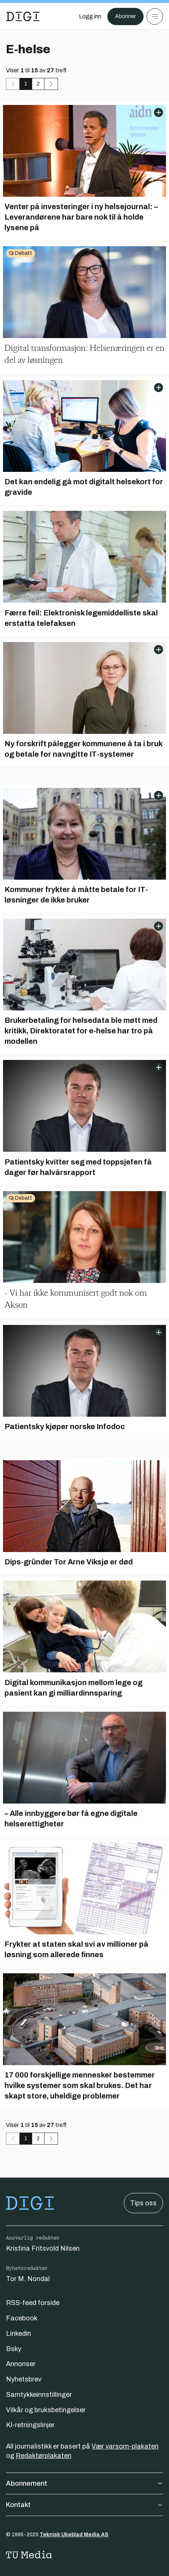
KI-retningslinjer (30, 2425)
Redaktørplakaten (43, 2455)
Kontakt (84, 2505)
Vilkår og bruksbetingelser (46, 2410)
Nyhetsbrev (24, 2379)
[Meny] (155, 16)
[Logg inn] (90, 16)
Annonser (21, 2364)
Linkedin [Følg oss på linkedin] (18, 2333)
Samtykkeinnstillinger (39, 2394)
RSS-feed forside (32, 2303)
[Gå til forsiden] (23, 16)
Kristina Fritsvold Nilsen (43, 2248)
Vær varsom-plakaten (125, 2446)
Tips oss (143, 2203)
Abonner (125, 16)
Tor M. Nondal (28, 2279)
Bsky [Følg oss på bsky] (13, 2349)
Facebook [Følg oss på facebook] (21, 2318)
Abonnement (84, 2483)
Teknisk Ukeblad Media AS (74, 2534)
